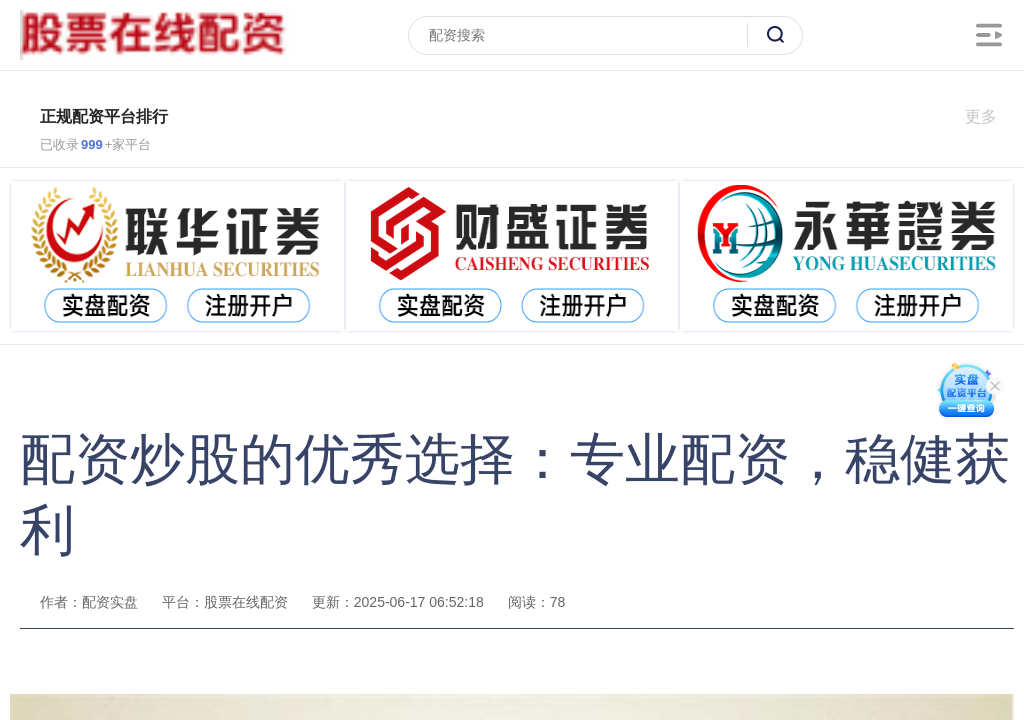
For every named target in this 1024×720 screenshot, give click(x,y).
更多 (989, 116)
